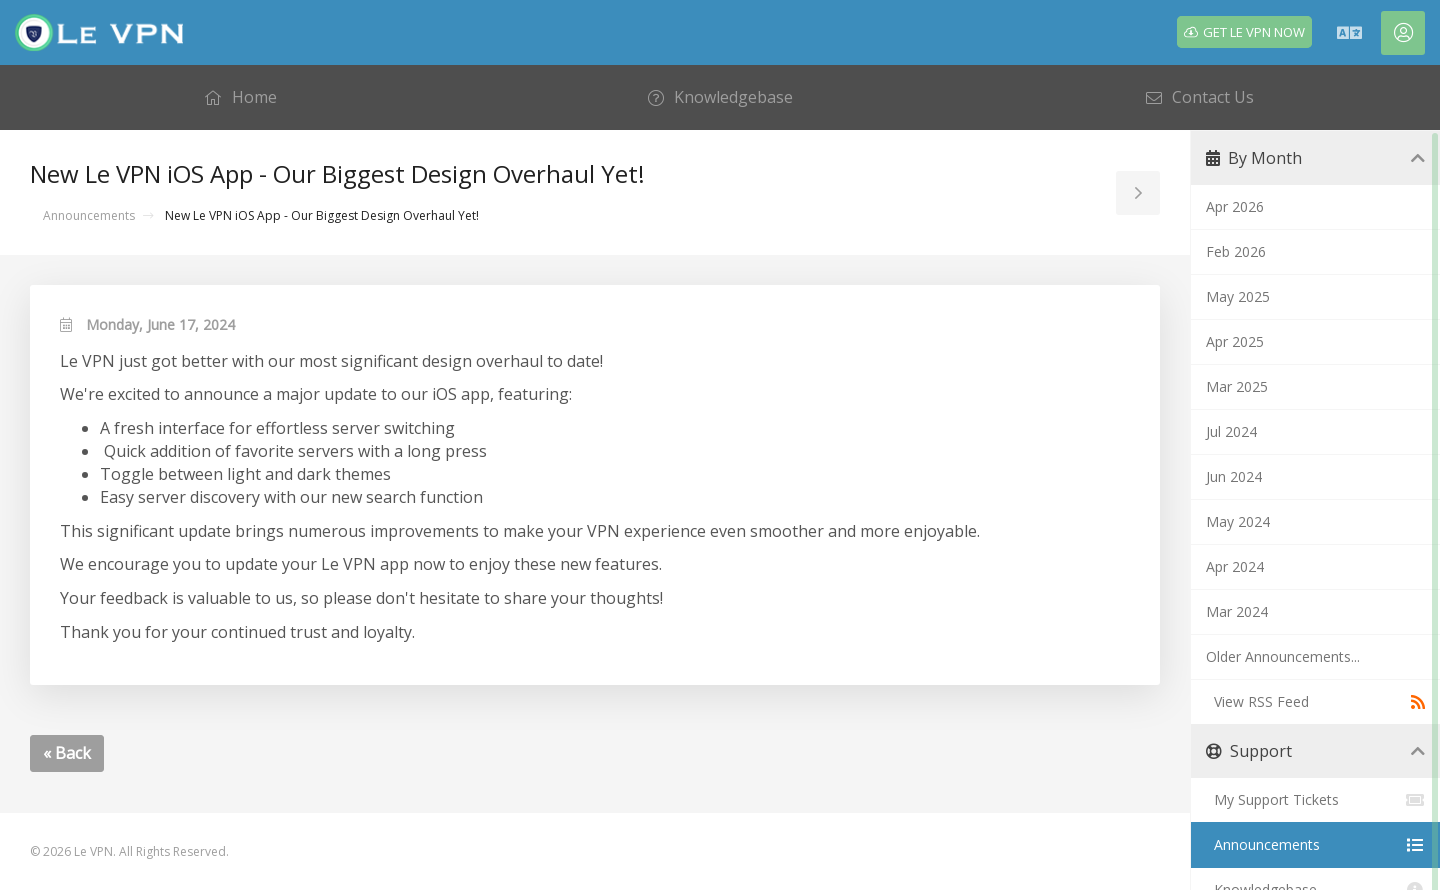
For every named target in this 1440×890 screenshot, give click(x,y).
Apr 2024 (1235, 566)
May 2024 (1238, 521)
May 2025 (1238, 296)
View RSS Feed (1315, 702)
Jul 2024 (1231, 431)
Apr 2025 (1235, 341)
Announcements (89, 215)
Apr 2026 (1235, 206)
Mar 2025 (1237, 386)
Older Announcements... (1283, 656)
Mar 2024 (1237, 611)
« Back (67, 753)
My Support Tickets (1315, 800)
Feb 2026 (1236, 251)
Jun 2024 (1234, 476)
